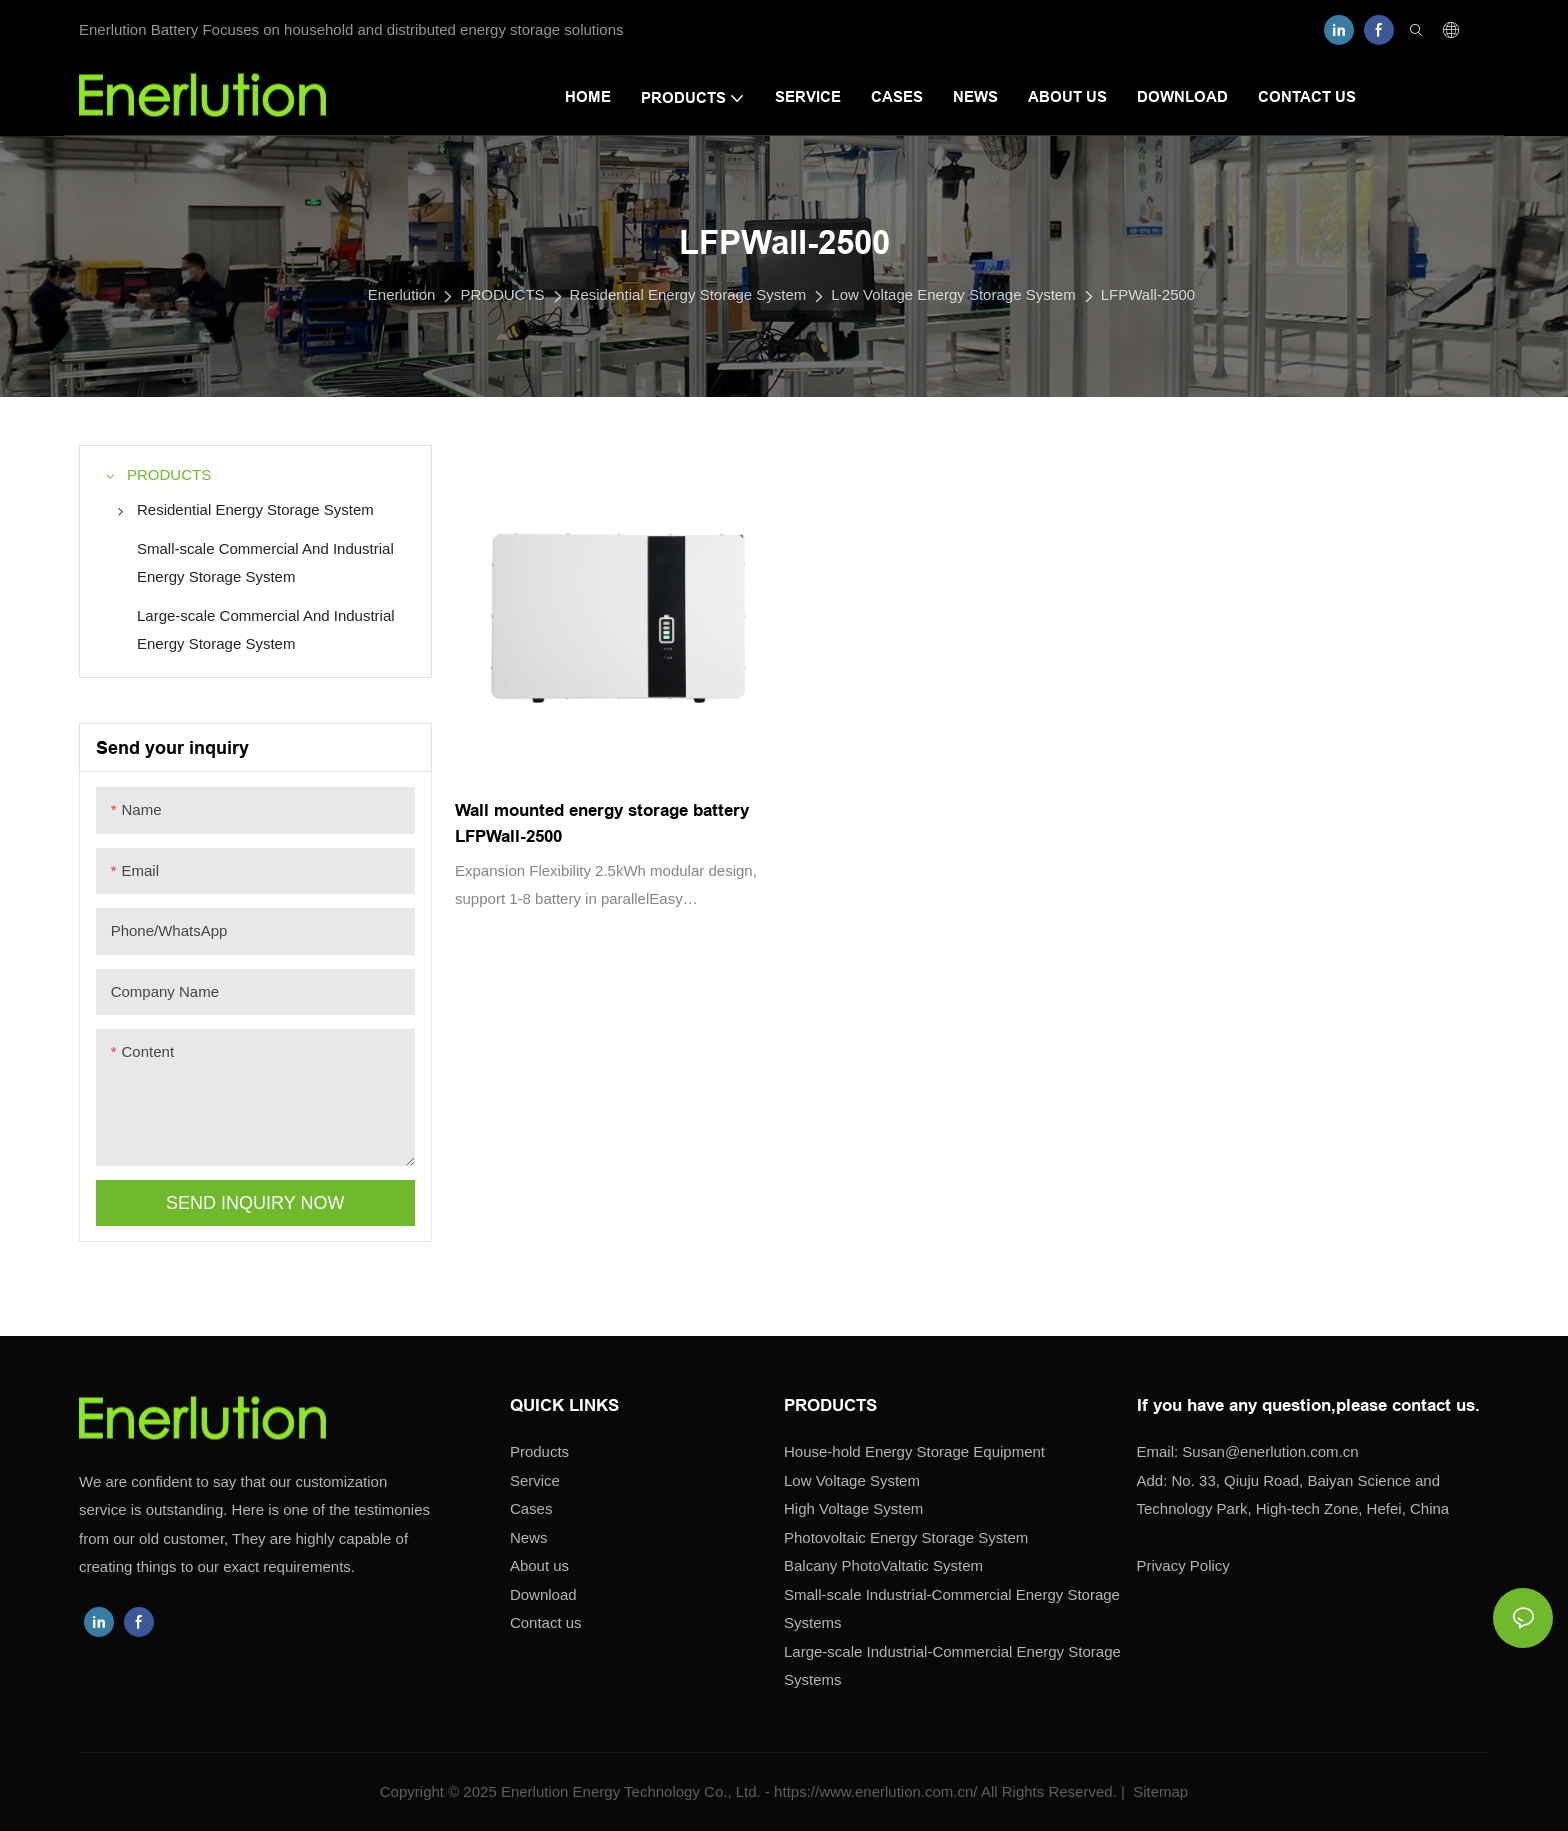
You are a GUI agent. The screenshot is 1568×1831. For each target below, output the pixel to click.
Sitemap (1158, 1791)
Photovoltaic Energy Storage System (906, 1537)
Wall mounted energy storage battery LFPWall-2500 (602, 823)
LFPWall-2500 (1148, 294)
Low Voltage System (852, 1480)
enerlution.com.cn (1270, 1451)
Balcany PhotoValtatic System (883, 1565)
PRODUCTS (502, 294)
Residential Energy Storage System (688, 294)
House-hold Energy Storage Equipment (914, 1451)
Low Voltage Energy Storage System (953, 294)
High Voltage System (853, 1508)
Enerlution (402, 294)
